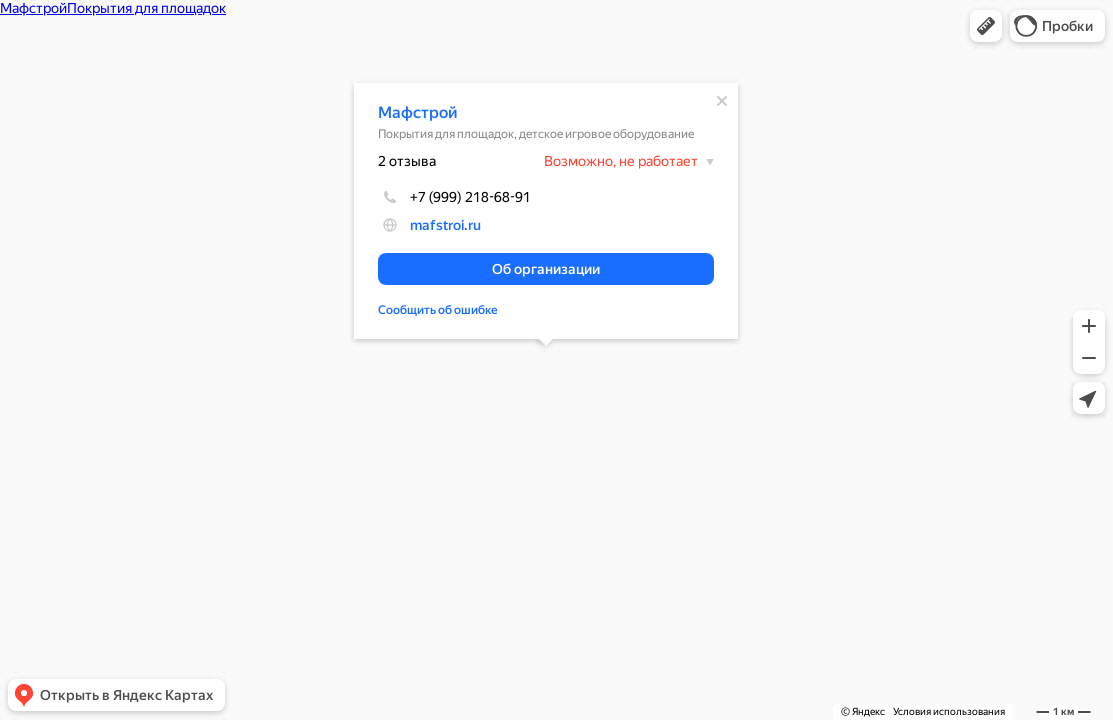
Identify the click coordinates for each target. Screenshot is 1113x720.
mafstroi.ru (445, 225)
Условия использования (949, 711)
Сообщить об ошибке (438, 310)
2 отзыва (407, 161)
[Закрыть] (722, 101)
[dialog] (546, 211)
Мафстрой (418, 112)
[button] (986, 26)
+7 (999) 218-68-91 (454, 197)
